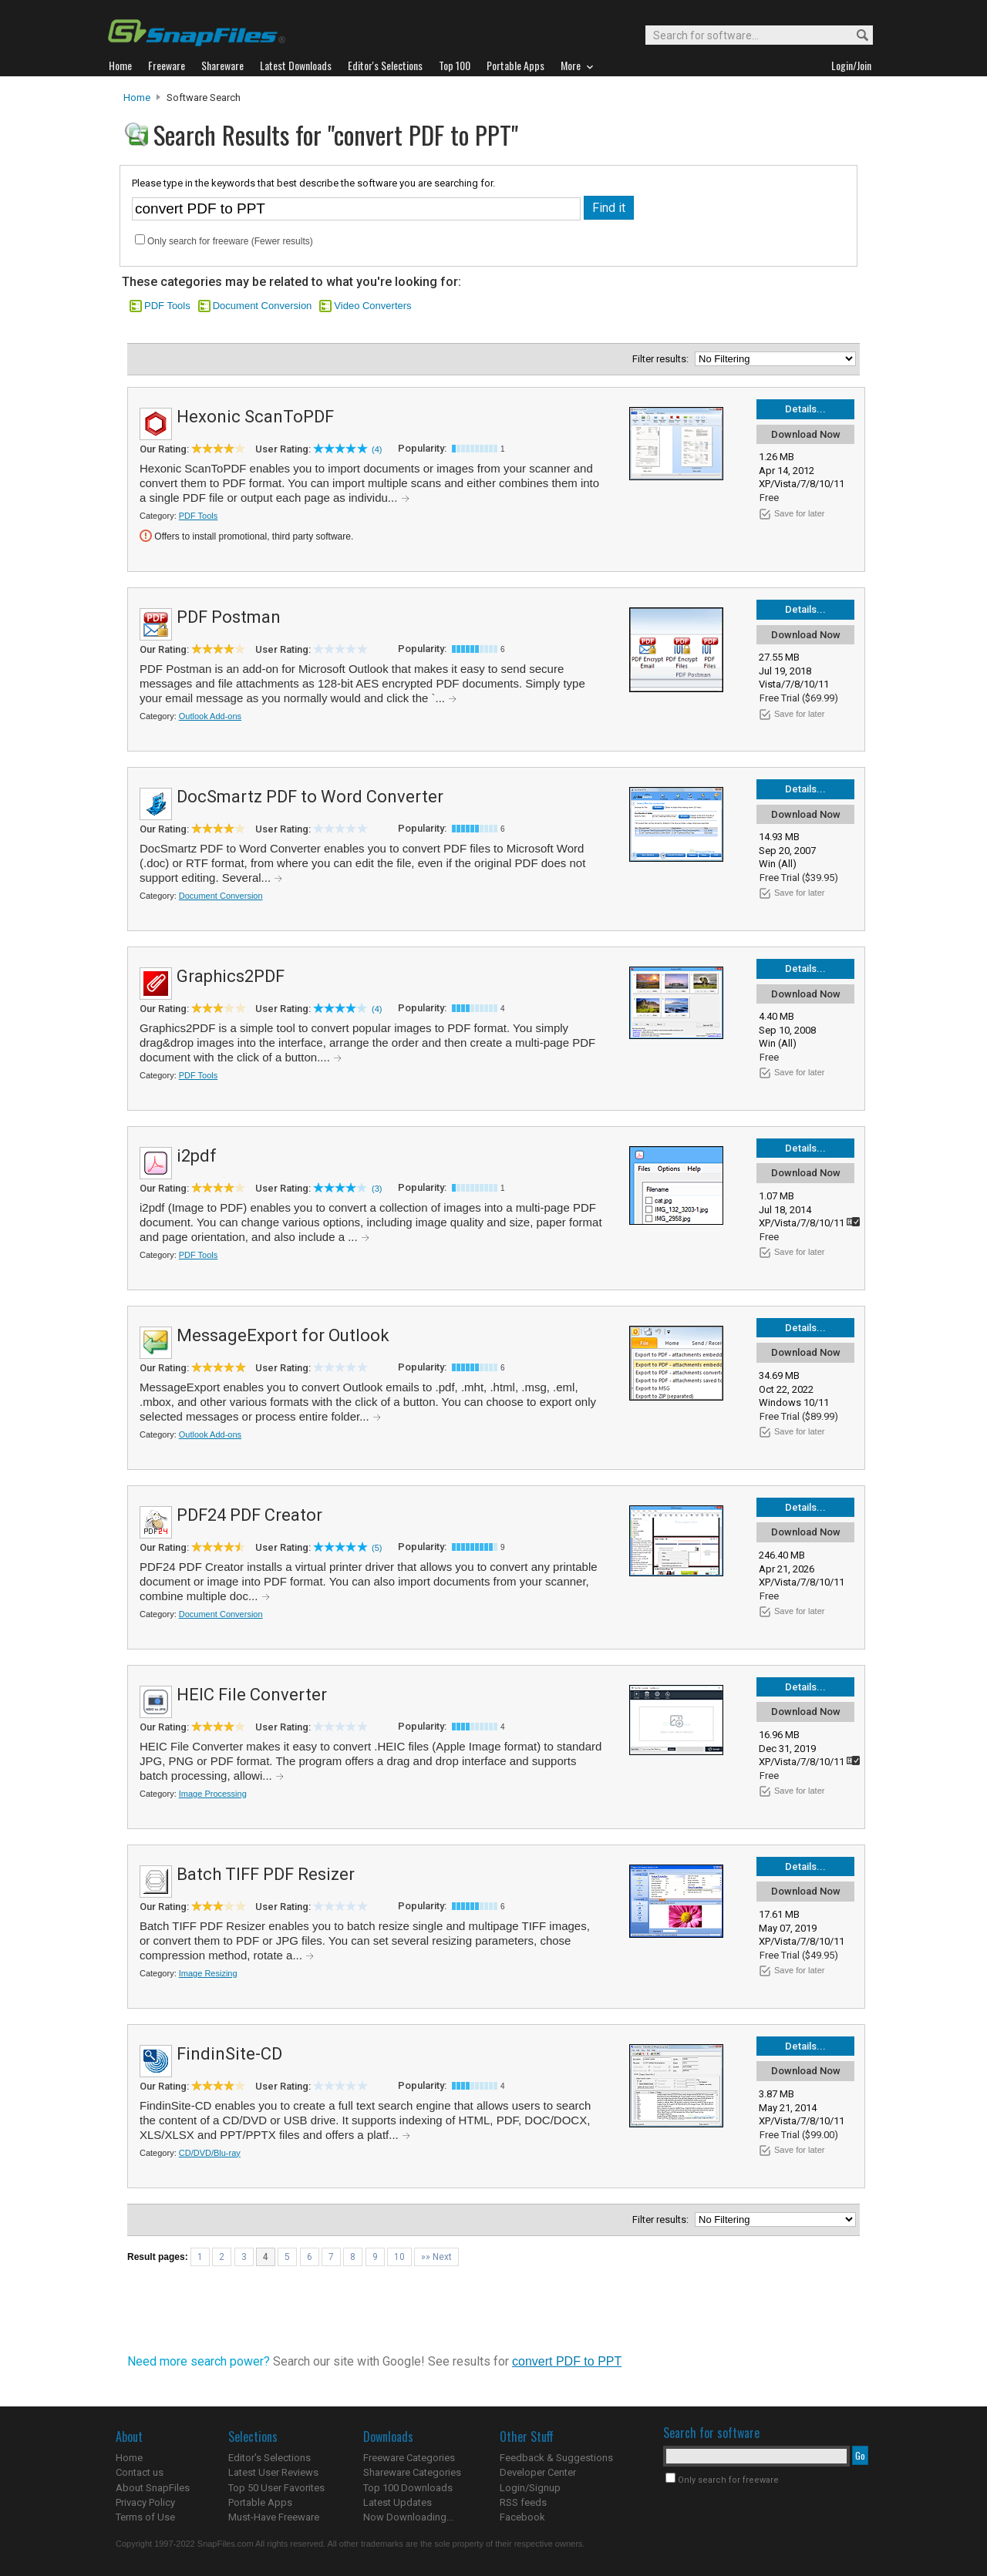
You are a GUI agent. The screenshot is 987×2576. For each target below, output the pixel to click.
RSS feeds (523, 2502)
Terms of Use (145, 2517)
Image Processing (213, 1793)
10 (399, 2256)
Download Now (805, 434)
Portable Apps (260, 2502)
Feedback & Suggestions (556, 2457)
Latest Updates (397, 2502)
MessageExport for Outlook (283, 1335)
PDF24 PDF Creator (249, 1515)
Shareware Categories (412, 2472)
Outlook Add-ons (210, 716)
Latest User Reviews (273, 2472)
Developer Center (538, 2472)
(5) (377, 1547)
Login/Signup (530, 2488)
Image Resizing (208, 1973)
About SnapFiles (153, 2488)
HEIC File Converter (252, 1694)
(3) (377, 1188)
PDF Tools (167, 305)
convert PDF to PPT (567, 2361)
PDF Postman (229, 617)
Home (136, 97)
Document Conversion (262, 305)
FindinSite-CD (229, 2053)
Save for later (799, 513)
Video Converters (372, 305)
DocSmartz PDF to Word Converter (310, 796)
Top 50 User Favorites (276, 2488)
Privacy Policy (145, 2502)
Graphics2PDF (231, 976)
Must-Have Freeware (273, 2517)
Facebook (522, 2517)
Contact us (139, 2472)
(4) (377, 449)
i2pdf (197, 1155)
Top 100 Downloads (408, 2488)
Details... (805, 409)
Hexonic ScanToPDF (255, 416)
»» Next (436, 2256)
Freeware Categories (409, 2457)
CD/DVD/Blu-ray (210, 2152)
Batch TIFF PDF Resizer (266, 1874)
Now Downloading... (408, 2517)
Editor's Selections (269, 2457)
